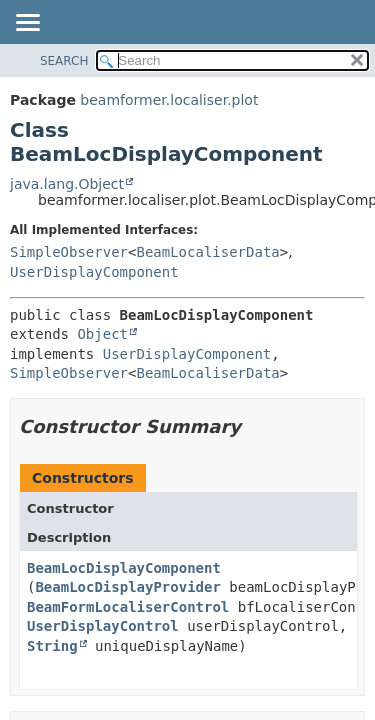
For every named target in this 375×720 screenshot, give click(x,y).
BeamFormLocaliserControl (128, 607)
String (52, 646)
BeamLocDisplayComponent (124, 568)
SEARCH (64, 61)
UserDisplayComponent (94, 272)
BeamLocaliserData (207, 252)
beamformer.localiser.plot (169, 100)
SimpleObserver (69, 252)
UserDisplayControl (103, 626)
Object (102, 334)
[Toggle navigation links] (27, 24)
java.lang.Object (67, 184)
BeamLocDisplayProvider (127, 587)
